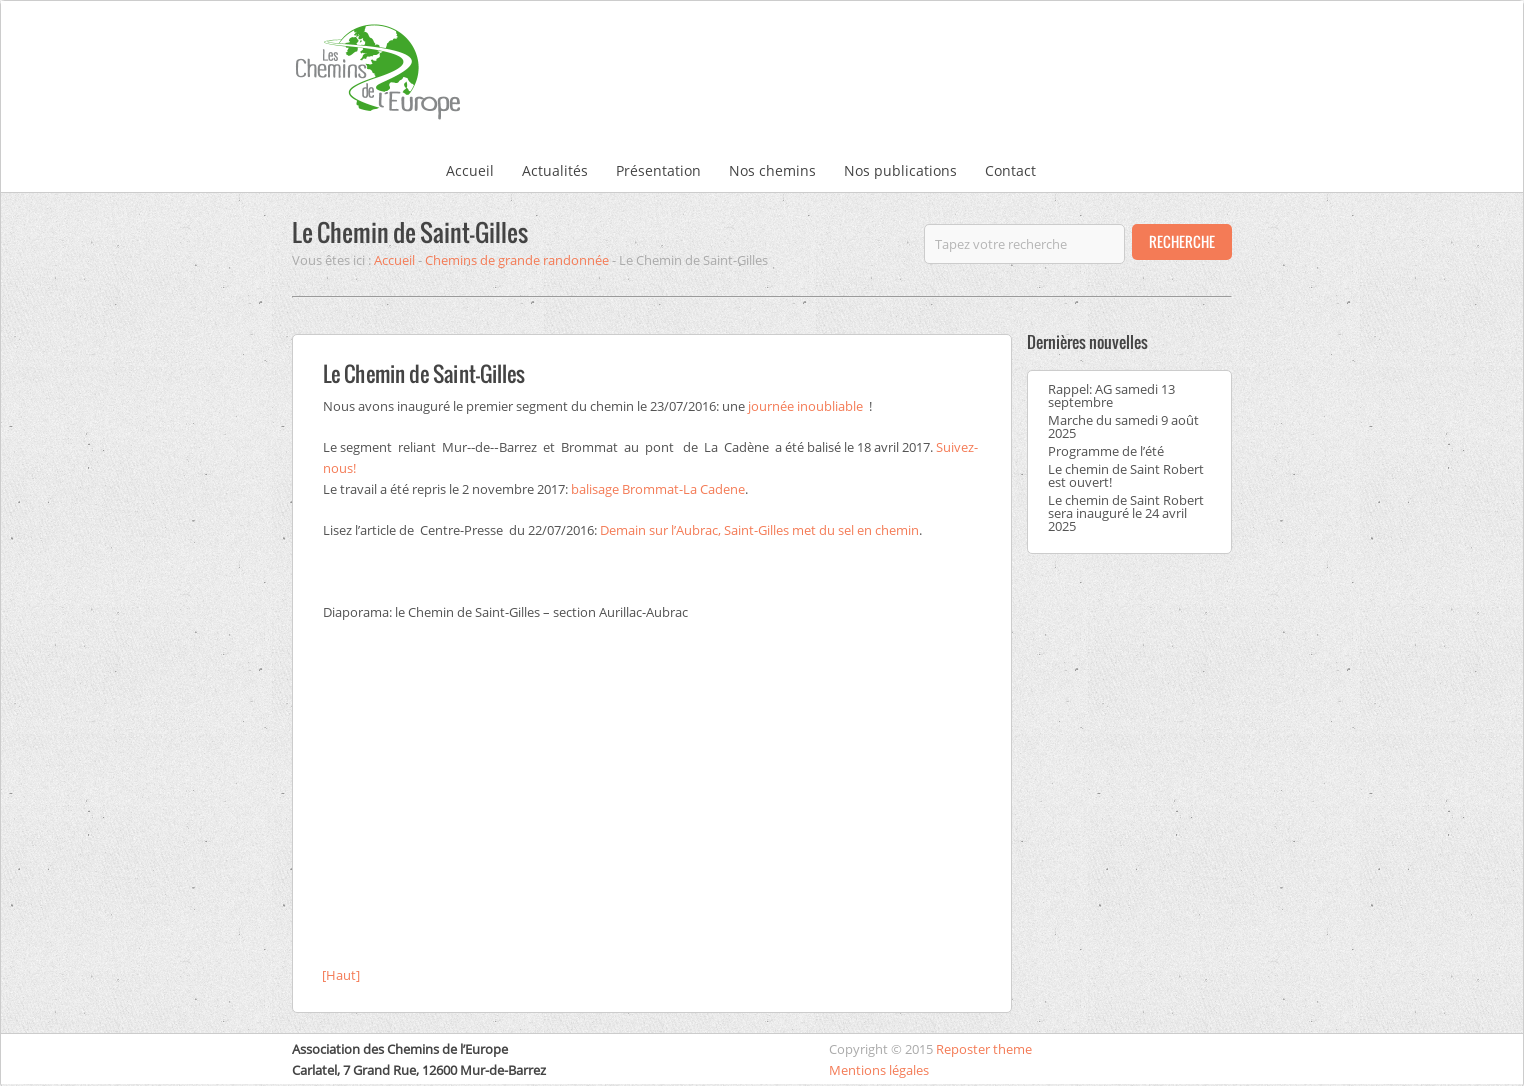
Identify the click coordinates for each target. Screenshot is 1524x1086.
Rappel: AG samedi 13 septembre (1111, 395)
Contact (1010, 170)
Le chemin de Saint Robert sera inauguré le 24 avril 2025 (1126, 513)
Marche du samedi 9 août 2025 (1123, 426)
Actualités (555, 170)
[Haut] (341, 975)
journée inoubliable (807, 406)
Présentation (658, 170)
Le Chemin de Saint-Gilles (410, 232)
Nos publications (900, 170)
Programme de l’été (1106, 451)
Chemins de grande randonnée (517, 260)
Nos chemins (772, 170)
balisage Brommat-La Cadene (658, 489)
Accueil (470, 170)
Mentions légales (879, 1070)
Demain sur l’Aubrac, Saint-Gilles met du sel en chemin (759, 530)
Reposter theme (984, 1049)
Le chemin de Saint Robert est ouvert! (1126, 475)
